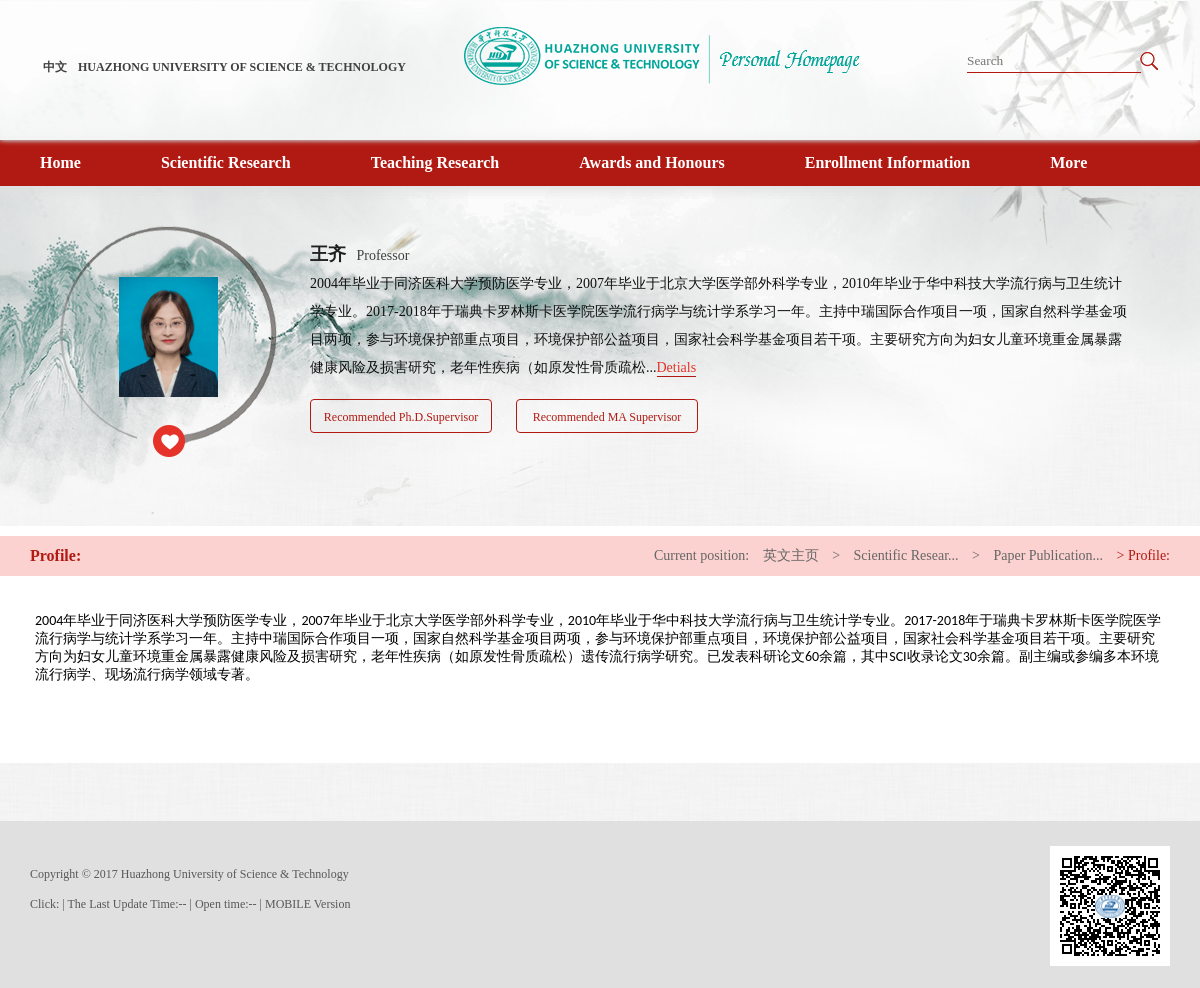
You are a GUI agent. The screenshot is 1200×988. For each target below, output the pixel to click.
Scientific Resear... (906, 555)
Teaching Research (435, 162)
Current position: (701, 555)
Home (60, 162)
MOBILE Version (307, 904)
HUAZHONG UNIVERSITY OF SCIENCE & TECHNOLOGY (242, 67)
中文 (55, 67)
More (1068, 162)
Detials (677, 367)
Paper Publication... (1048, 555)
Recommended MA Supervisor (607, 417)
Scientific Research (226, 162)
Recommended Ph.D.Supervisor (401, 417)
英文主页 (791, 555)
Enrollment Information (887, 162)
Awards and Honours (652, 162)
